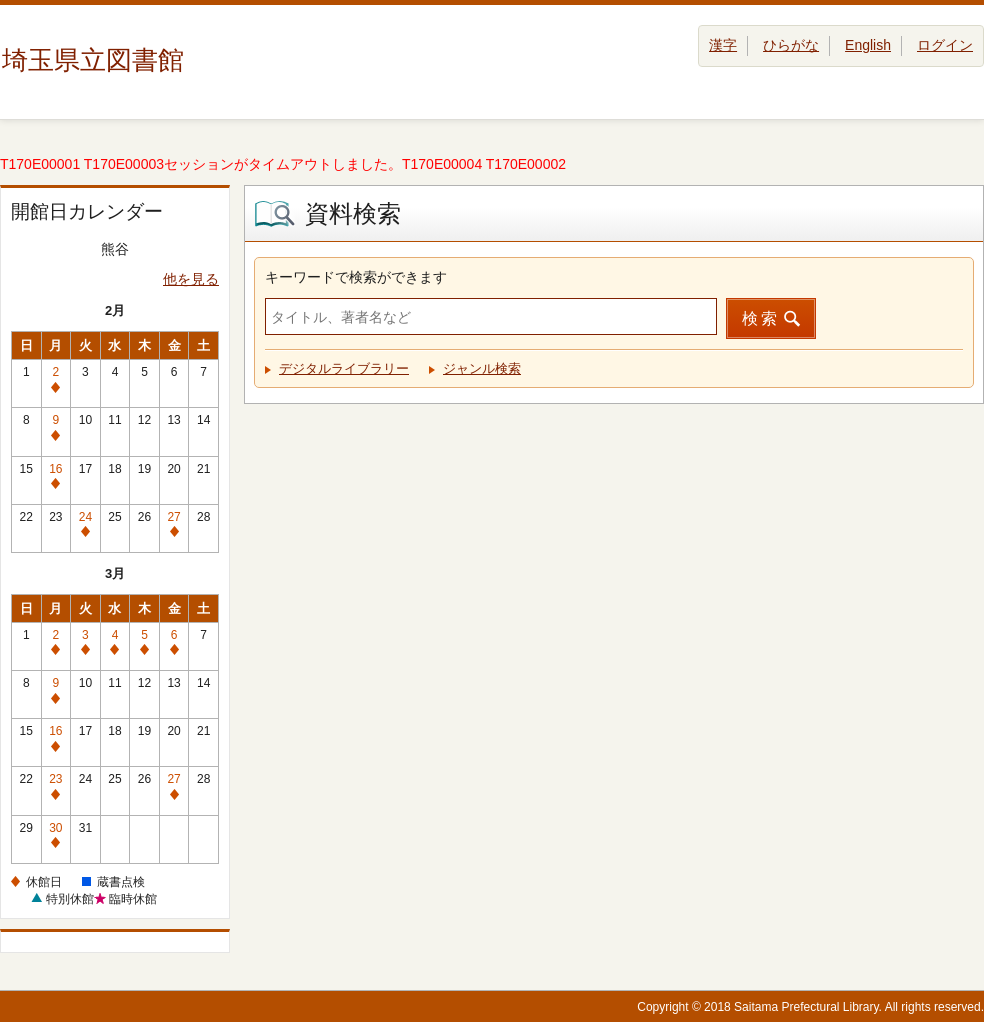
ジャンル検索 (482, 368)
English (868, 45)
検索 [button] (761, 318)
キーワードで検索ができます (356, 277)
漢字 (723, 45)
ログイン (945, 45)
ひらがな (791, 45)
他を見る (191, 279)
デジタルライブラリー (344, 368)
